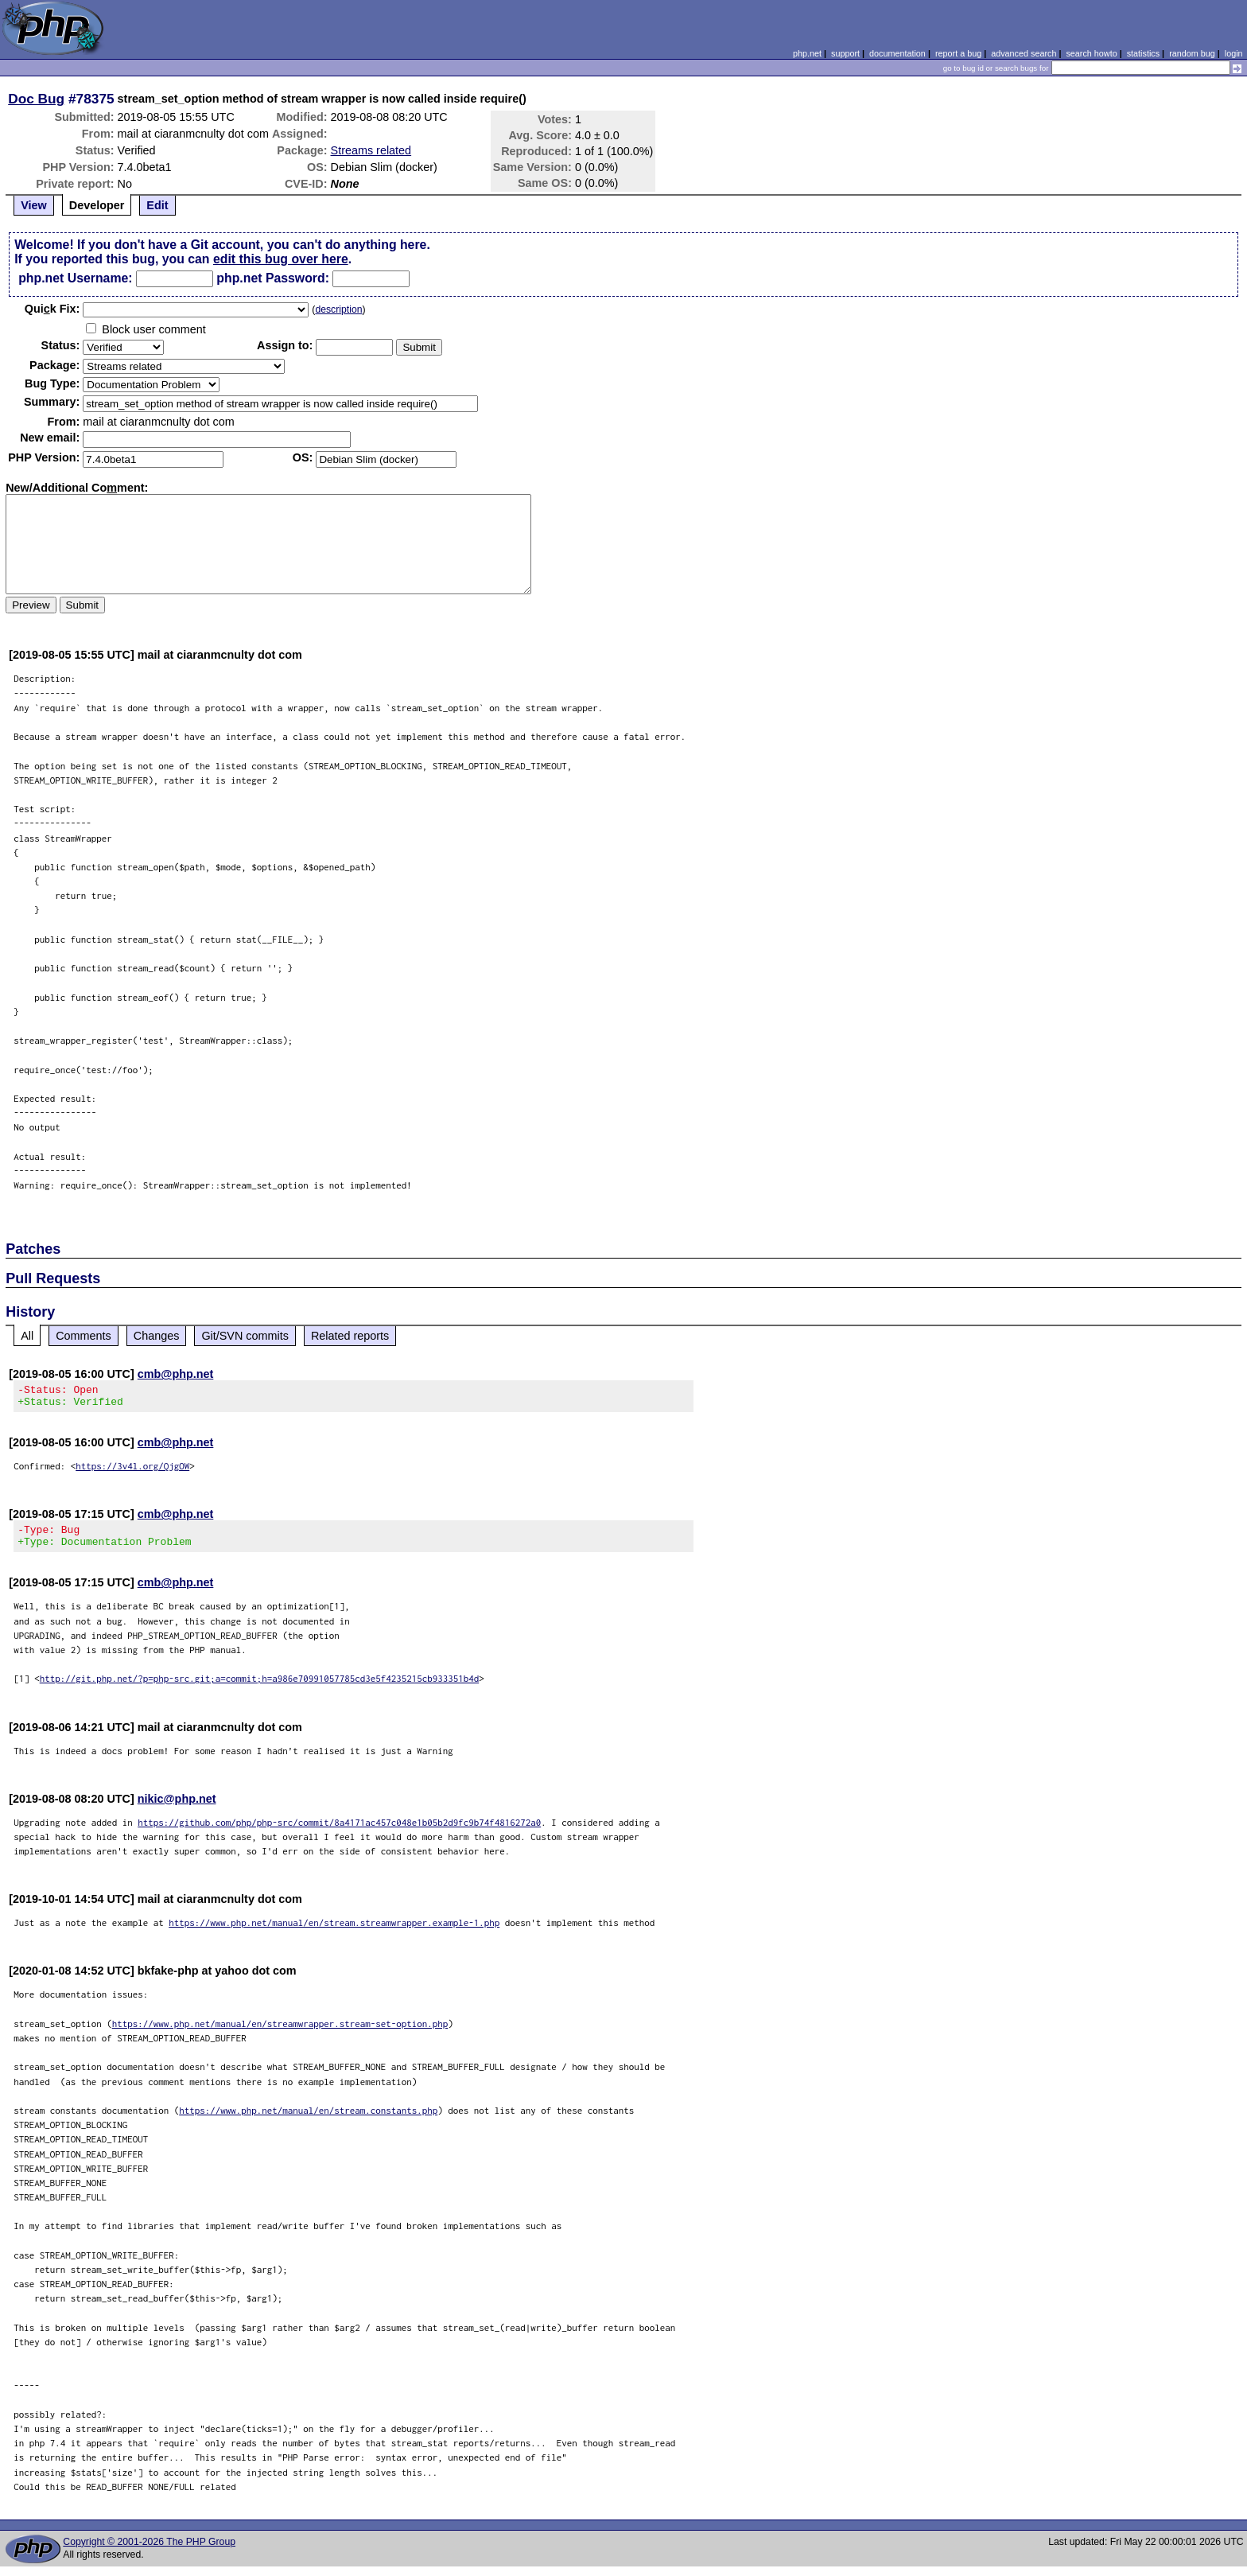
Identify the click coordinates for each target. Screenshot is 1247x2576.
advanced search (1023, 53)
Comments (83, 1335)
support (845, 53)
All (27, 1335)
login (1234, 53)
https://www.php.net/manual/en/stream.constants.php (308, 2120)
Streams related (371, 150)
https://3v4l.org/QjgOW (132, 1470)
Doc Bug (36, 99)
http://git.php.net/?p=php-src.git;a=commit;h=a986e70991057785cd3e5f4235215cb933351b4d (260, 1688)
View (34, 205)
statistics (1143, 53)
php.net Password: (272, 278)
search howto (1091, 53)
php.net (807, 53)
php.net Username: (75, 278)
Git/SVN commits (245, 1335)
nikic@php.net (177, 1808)
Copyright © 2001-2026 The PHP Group (149, 2551)
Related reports (350, 1335)
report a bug (958, 53)
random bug (1192, 53)
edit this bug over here (280, 259)
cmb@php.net (176, 1374)
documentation (897, 53)
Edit (157, 205)
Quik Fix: (52, 308)
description (338, 309)
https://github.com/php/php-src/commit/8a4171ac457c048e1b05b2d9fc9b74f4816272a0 (339, 1832)
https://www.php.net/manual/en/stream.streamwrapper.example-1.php (334, 1932)
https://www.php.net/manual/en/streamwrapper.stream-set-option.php (280, 2033)
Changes (157, 1335)
